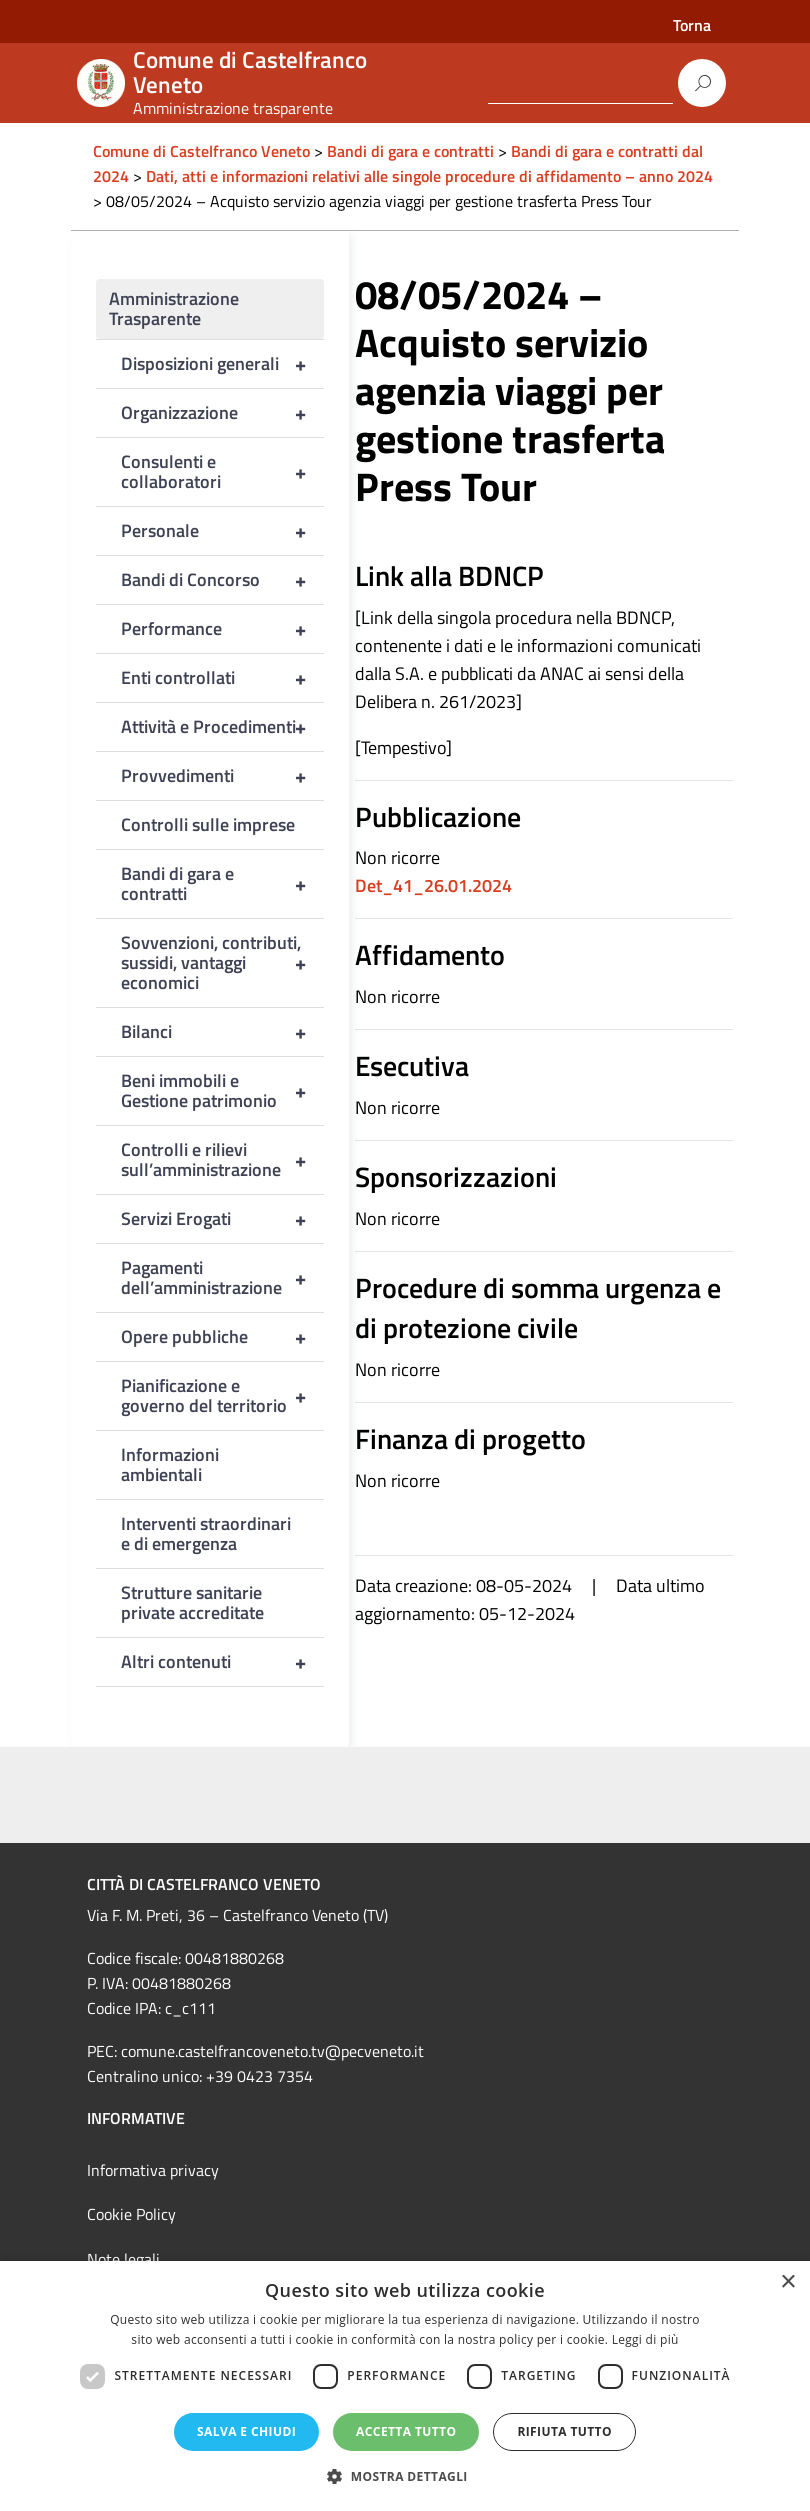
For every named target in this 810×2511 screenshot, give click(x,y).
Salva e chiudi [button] (246, 2431)
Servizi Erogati (222, 1219)
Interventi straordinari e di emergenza (206, 1533)
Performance (222, 629)
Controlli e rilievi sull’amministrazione (222, 1160)
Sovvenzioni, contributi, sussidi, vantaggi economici (222, 963)
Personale (222, 531)
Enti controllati (222, 678)
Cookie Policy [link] (131, 2214)
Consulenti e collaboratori (222, 472)
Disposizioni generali (222, 364)
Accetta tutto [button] (406, 2431)
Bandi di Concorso (222, 580)
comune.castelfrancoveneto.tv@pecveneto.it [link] (272, 2051)
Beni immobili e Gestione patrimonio (222, 1091)
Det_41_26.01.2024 (433, 885)
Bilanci (222, 1032)
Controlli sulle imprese (208, 824)
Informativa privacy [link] (153, 2170)
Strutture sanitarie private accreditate (192, 1602)
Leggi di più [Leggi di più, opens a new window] (645, 2339)
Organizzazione (222, 413)
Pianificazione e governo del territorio (222, 1396)
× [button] (787, 2282)
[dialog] (405, 2386)
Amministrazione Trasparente (174, 308)
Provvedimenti (222, 776)
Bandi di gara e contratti (222, 884)
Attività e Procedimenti (222, 727)
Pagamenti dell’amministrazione (222, 1278)
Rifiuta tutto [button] (564, 2431)
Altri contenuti (222, 1662)
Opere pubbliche (222, 1337)
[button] (405, 2476)
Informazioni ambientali (170, 1464)
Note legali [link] (123, 2259)
